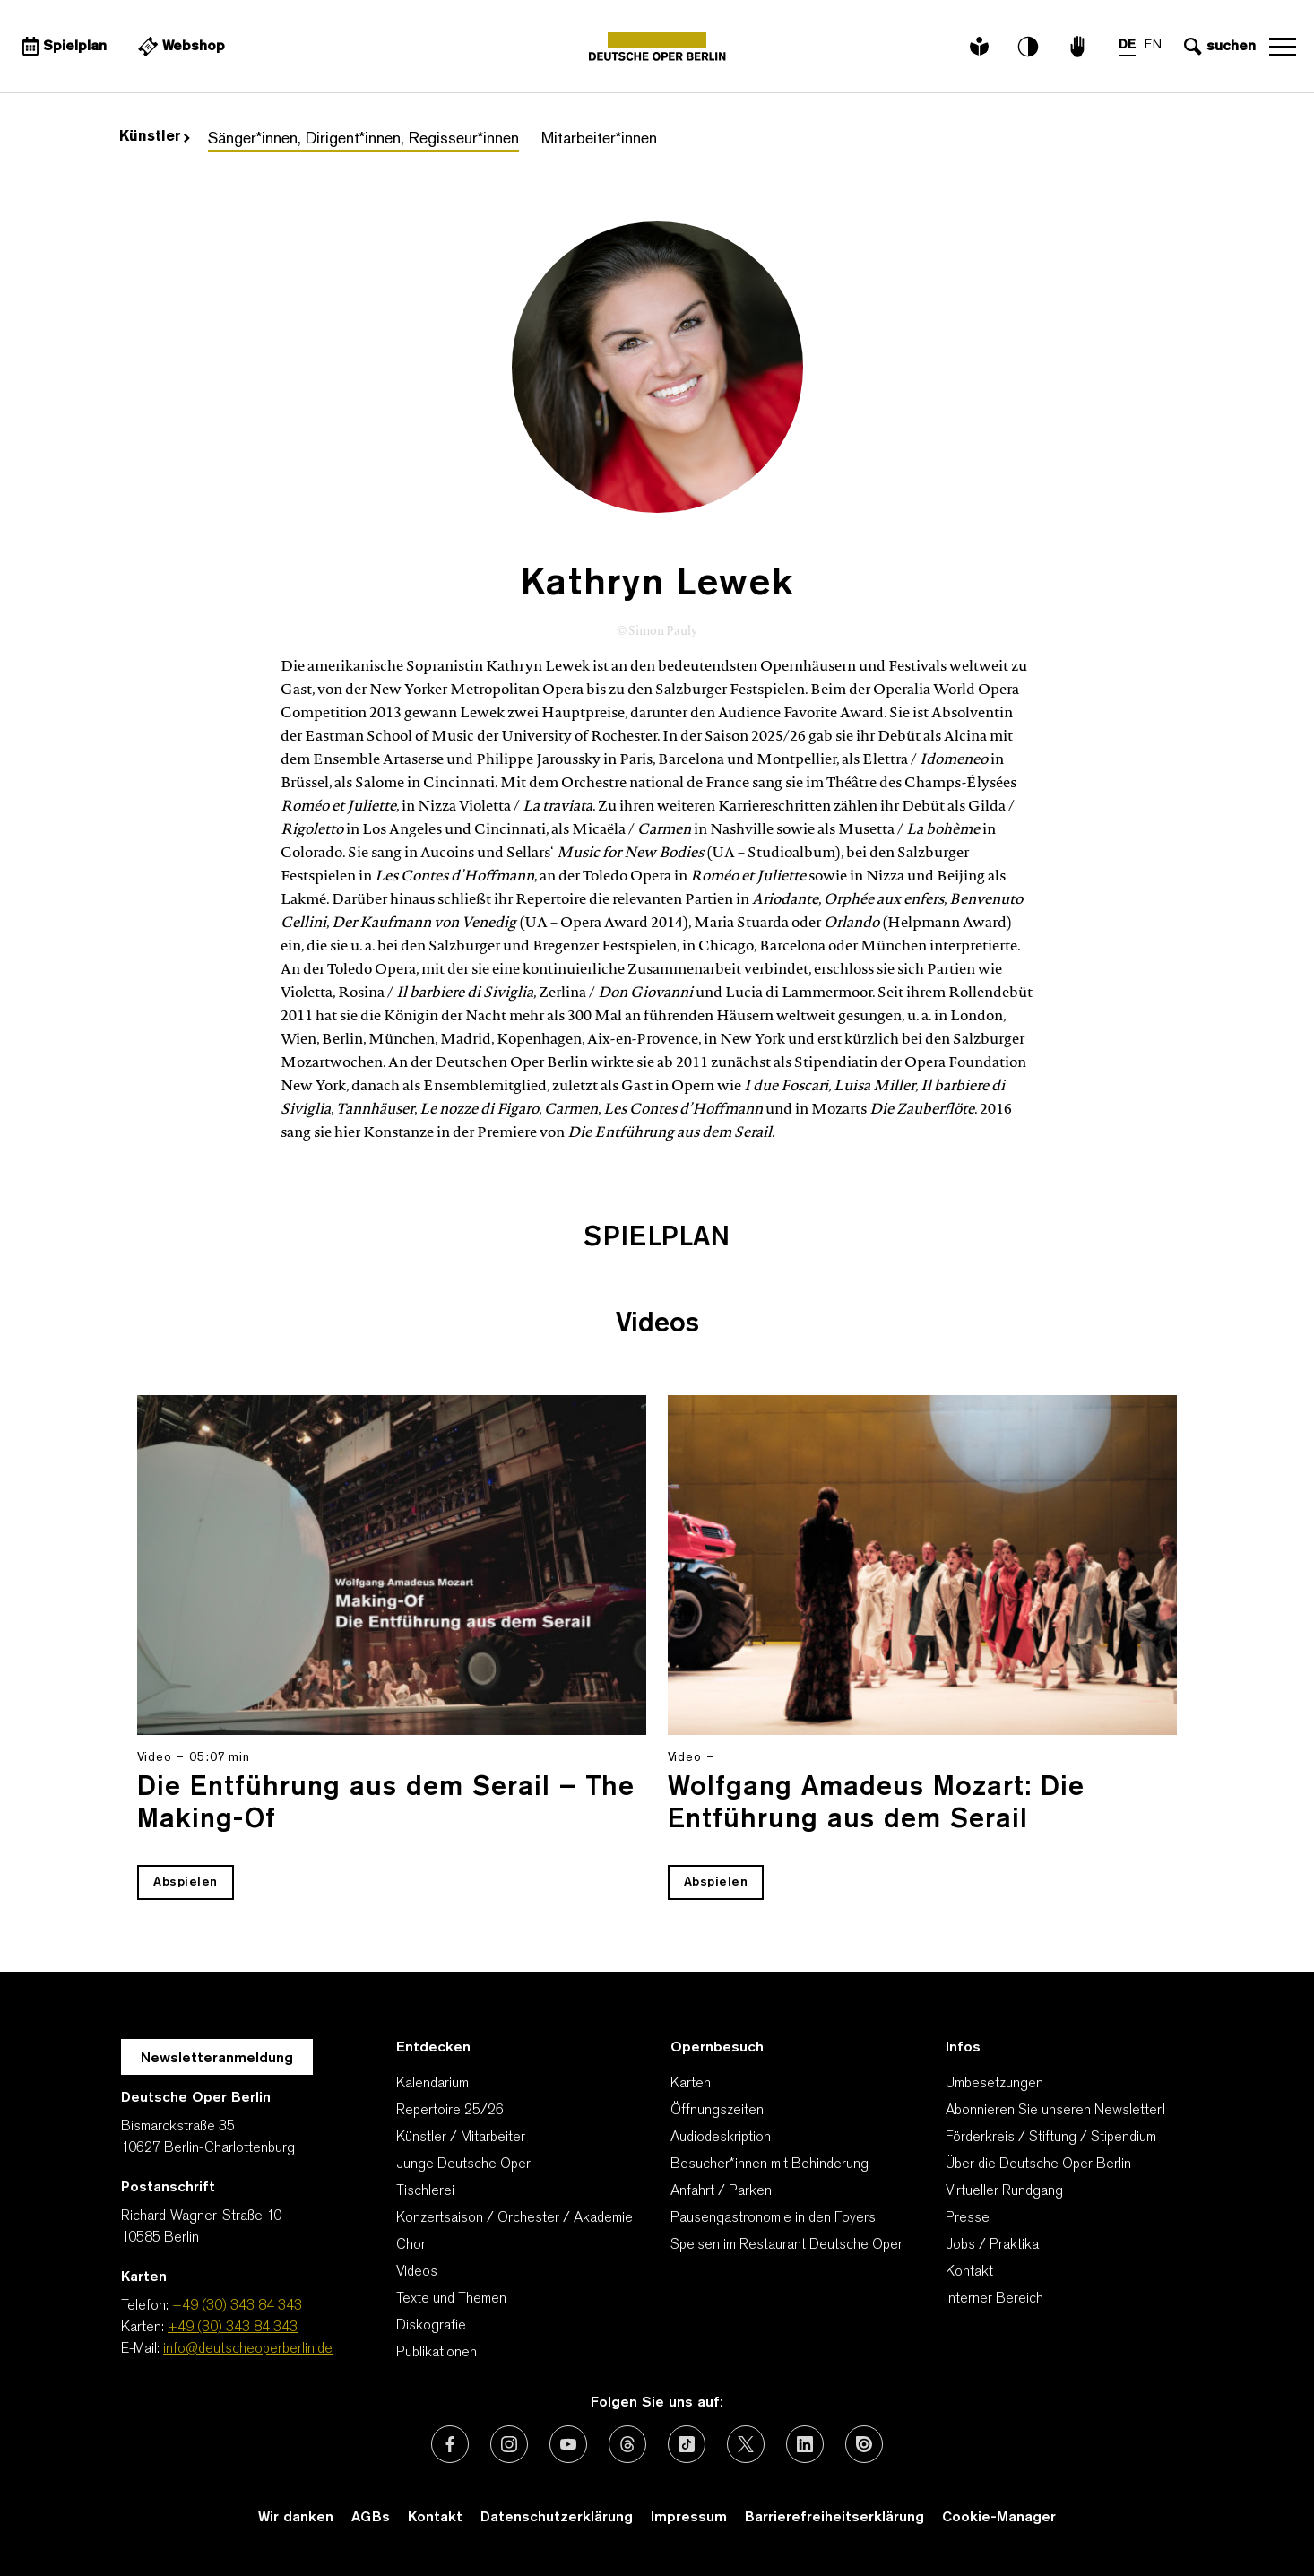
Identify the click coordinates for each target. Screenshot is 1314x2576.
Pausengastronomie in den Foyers (773, 2218)
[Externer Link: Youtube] (568, 2444)
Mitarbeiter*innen (599, 139)
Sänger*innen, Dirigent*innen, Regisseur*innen (363, 139)
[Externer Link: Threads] (627, 2444)
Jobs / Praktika (992, 2245)
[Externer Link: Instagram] (509, 2444)
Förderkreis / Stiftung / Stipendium (1051, 2137)
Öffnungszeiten (717, 2110)
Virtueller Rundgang (1004, 2191)
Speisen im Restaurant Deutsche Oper (786, 2245)
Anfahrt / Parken (721, 2191)
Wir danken (295, 2518)
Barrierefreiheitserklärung (834, 2518)
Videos (416, 2272)
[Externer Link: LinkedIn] (805, 2444)
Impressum (689, 2518)
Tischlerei (425, 2191)
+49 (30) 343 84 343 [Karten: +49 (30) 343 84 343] (233, 2327)
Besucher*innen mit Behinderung (769, 2164)
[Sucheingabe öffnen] (1218, 46)
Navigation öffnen (1282, 47)
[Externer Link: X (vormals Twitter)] (746, 2444)
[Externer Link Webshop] (179, 46)
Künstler (154, 137)
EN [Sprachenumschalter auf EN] (1153, 45)
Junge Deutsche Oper (463, 2164)
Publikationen (436, 2353)
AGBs (370, 2518)
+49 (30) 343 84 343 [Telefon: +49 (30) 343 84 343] (237, 2306)
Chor (411, 2245)
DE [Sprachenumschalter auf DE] (1127, 45)
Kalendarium (432, 2084)
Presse (968, 2218)
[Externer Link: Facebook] (450, 2444)
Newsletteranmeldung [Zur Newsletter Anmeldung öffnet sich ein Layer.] (217, 2058)
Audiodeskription (720, 2137)
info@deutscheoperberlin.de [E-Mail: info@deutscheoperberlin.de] (248, 2349)
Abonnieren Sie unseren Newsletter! (1055, 2110)
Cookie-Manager (999, 2518)
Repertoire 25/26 (450, 2110)
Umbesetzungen (994, 2084)
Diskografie (431, 2326)
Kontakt (969, 2272)
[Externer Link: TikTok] (687, 2444)
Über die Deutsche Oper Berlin (1038, 2164)
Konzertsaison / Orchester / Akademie (514, 2218)
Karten (690, 2084)
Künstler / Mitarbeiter (460, 2137)
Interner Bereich (994, 2299)
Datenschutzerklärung (556, 2518)
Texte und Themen (451, 2299)
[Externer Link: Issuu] (864, 2444)
